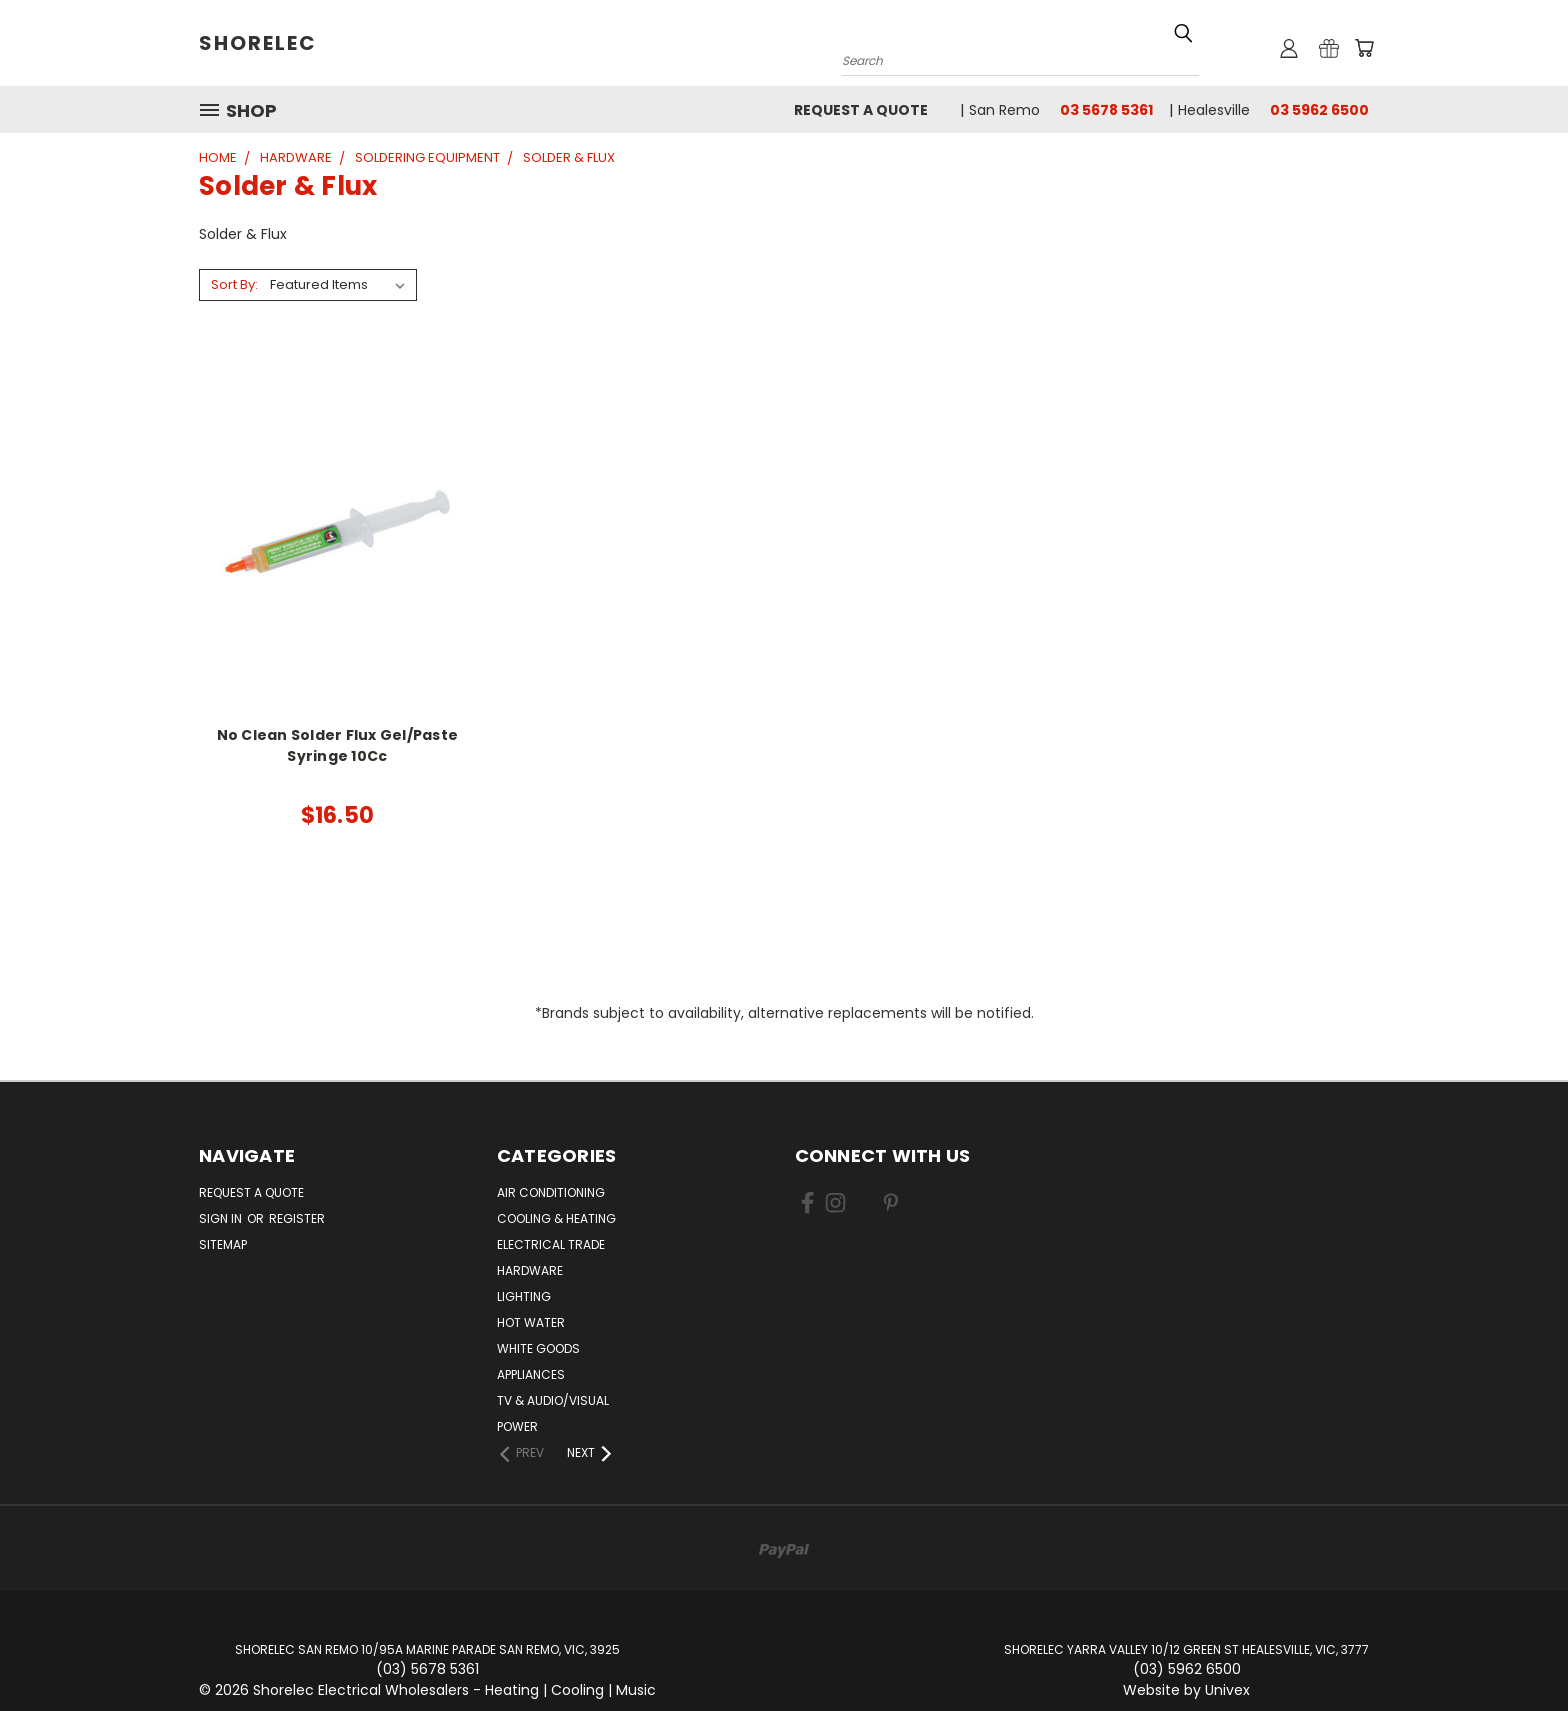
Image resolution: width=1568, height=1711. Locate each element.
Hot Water (531, 1322)
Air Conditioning (551, 1192)
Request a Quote (861, 110)
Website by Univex (1186, 1690)
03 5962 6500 (1319, 110)
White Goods (538, 1348)
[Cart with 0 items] (1364, 48)
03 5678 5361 (1106, 110)
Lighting (524, 1296)
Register (297, 1218)
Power (517, 1426)
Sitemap (223, 1244)
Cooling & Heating (556, 1218)
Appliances (531, 1374)
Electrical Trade (551, 1244)
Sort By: (234, 284)
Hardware (530, 1270)
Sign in (222, 1218)
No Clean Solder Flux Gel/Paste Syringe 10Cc (338, 745)
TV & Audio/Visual (553, 1400)
